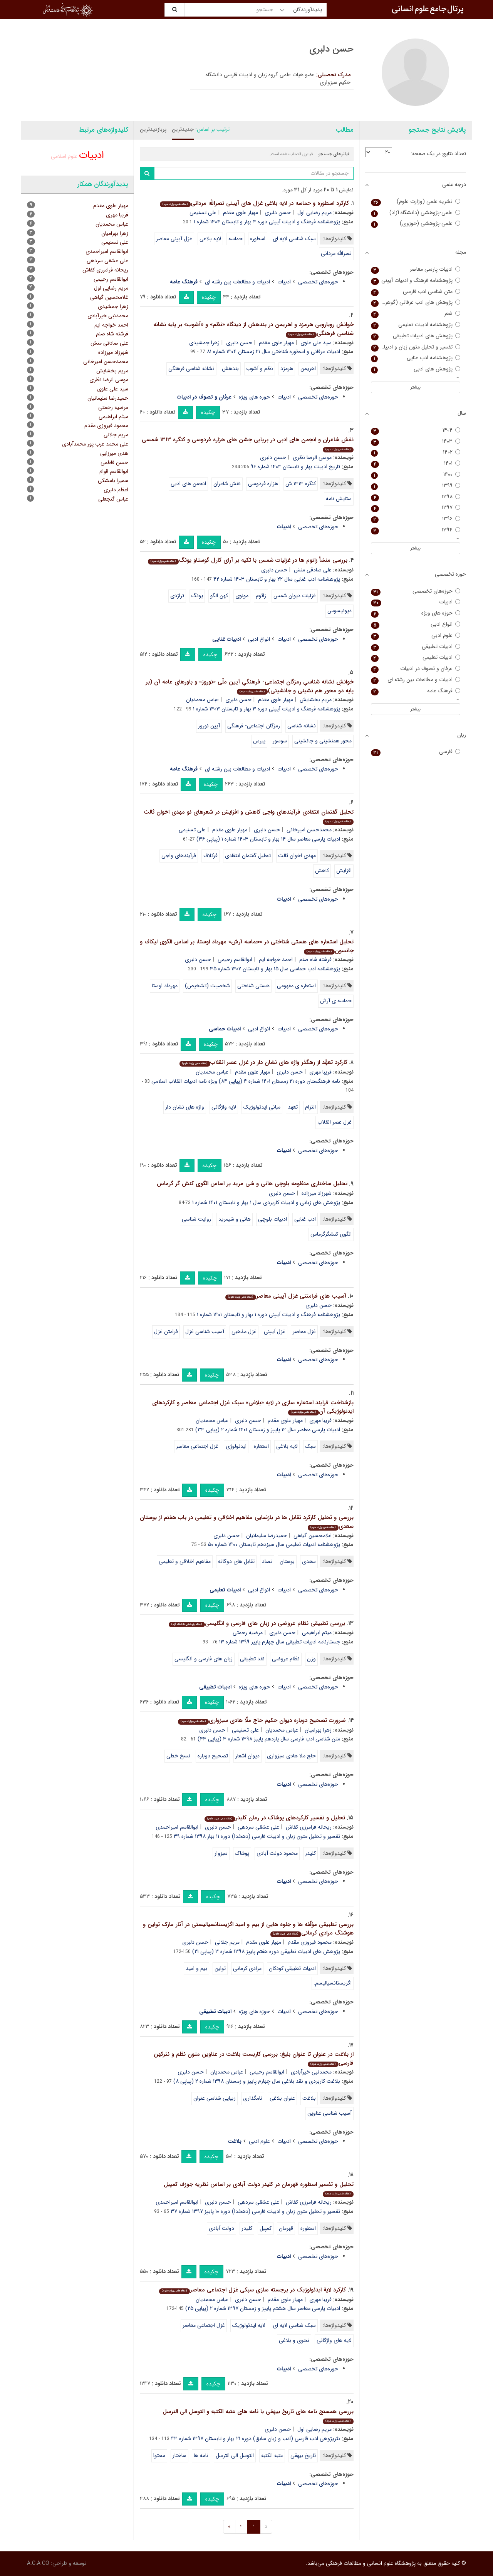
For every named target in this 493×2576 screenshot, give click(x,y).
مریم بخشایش (316, 699)
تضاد (267, 1561)
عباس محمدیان (202, 699)
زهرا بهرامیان (318, 1730)
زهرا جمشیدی (204, 342)
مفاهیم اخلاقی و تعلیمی (185, 1561)
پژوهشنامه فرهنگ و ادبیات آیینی (416, 280)
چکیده (209, 297)
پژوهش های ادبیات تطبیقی (416, 336)
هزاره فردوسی (263, 483)
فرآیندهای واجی (178, 855)
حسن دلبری (278, 212)
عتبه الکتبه (272, 2455)
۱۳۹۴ (416, 530)
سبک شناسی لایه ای (294, 238)
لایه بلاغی (210, 238)
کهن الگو (219, 595)
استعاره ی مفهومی (296, 985)
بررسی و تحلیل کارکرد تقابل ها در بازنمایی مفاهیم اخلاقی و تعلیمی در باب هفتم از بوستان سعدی (247, 1522)
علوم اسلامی (64, 156)
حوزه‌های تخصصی (318, 282)
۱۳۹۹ (416, 485)
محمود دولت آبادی (277, 1853)
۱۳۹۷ (416, 507)
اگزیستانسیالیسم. (333, 1983)
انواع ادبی (259, 639)
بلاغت (309, 2098)
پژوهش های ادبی (416, 369)
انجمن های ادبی (188, 483)
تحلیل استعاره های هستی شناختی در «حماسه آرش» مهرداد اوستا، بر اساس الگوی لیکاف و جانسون (247, 946)
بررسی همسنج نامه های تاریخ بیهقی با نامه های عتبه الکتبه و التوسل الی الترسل (258, 2415)
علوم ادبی (259, 2141)
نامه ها (201, 2455)
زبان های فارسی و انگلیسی (203, 1659)
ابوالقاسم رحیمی (235, 959)
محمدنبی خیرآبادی (311, 2072)
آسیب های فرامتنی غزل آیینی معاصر (285, 1296)
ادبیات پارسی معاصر (416, 269)
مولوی (241, 595)
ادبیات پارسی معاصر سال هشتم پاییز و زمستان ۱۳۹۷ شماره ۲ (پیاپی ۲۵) (262, 2308)
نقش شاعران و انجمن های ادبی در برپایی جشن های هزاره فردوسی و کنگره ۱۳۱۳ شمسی (248, 443)
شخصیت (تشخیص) (207, 985)
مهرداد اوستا (165, 985)
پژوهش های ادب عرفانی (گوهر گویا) (416, 302)
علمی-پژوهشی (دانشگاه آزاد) (416, 212)
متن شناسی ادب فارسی (416, 291)
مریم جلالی (227, 1942)
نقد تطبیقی (252, 1659)
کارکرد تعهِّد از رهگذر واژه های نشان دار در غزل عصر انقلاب (263, 1062)
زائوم (261, 595)
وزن (311, 1659)
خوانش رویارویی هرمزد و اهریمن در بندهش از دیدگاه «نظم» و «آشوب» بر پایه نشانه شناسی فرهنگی (253, 329)
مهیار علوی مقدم (240, 212)
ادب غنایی (305, 1219)
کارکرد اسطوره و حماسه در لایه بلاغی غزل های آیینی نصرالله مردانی (254, 203)
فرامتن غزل (166, 1331)
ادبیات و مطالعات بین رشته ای (237, 282)
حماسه (235, 238)
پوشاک (242, 1853)
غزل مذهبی (244, 1331)
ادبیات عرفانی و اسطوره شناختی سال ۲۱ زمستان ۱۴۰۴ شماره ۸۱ (273, 351)
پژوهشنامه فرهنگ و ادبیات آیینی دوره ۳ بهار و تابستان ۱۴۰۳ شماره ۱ (266, 709)
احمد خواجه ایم (276, 959)
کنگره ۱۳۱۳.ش (300, 483)
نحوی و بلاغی (294, 2340)
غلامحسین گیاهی (312, 1535)
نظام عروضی (286, 1659)
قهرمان (286, 2228)
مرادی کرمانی (247, 1968)
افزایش (344, 870)
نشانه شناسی (301, 726)
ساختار (179, 2455)
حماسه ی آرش (336, 1001)
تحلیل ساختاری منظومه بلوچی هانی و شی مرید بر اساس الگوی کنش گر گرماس (252, 1183)
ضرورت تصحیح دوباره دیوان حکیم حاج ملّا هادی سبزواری (261, 1720)
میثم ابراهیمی (317, 1632)
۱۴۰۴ (416, 430)
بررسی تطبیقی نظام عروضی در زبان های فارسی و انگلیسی (257, 1623)
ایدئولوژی (236, 1446)
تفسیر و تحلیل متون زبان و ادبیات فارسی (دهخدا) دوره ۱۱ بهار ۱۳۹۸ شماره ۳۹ (257, 1836)
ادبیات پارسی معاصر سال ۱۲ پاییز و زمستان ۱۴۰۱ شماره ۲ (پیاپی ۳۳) (267, 1429)
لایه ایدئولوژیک (248, 2325)
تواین (220, 1968)
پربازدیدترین (153, 129)
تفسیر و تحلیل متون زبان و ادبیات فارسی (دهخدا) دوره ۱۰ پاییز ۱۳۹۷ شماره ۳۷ (255, 2211)
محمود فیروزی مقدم (310, 1942)
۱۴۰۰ (416, 474)
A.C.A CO (38, 2563)
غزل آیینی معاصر (174, 238)
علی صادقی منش (313, 570)
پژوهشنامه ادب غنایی (416, 357)
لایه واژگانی (223, 1107)
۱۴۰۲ (416, 452)
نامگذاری (252, 2098)
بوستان (287, 1561)
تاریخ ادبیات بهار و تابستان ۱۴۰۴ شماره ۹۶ (295, 466)
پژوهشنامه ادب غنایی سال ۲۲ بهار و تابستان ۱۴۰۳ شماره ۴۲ (276, 579)
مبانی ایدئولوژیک (261, 1107)
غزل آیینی (274, 1331)
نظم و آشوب (259, 368)
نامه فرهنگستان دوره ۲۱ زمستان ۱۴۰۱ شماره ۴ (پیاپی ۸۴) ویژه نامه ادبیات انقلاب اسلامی (245, 1081)
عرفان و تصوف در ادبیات (416, 668)
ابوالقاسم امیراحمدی (177, 1827)
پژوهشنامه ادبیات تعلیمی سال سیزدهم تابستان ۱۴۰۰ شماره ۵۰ (274, 1544)
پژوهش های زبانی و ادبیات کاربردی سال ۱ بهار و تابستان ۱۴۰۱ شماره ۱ (266, 1202)
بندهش (230, 368)
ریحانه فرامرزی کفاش (309, 1827)
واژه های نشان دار (184, 1107)
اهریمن (308, 368)
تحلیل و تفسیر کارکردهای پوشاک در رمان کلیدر (275, 1817)
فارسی (416, 751)
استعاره (261, 1446)
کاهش (322, 870)
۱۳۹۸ (416, 496)
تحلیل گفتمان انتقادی (248, 855)
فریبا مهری (320, 1072)
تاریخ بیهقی (303, 2455)
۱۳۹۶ (416, 518)
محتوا (159, 2455)
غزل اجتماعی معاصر (197, 1446)
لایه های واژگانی (334, 2340)
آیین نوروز (209, 726)
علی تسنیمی (202, 212)
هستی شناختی (253, 985)
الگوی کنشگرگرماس (331, 1234)
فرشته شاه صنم (315, 959)
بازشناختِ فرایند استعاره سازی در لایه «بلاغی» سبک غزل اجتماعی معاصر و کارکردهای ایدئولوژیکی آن (253, 1407)
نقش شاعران (227, 483)
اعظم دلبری (116, 490)
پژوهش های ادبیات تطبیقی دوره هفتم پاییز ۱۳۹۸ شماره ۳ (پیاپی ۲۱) (266, 1951)
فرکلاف (210, 855)
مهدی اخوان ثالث (297, 855)
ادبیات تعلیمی (416, 657)
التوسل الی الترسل (235, 2455)
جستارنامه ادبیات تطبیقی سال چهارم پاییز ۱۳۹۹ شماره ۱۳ (279, 1642)
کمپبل (266, 2228)
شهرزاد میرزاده (317, 1193)
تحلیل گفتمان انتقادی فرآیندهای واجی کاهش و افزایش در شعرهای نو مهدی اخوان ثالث (249, 816)
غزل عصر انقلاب (334, 1122)
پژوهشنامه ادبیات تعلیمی (416, 324)
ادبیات (284, 282)
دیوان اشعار (247, 1756)
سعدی (309, 1561)
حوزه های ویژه (254, 397)
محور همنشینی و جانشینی (323, 741)
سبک (310, 1446)
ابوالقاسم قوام (113, 471)
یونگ (197, 595)
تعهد (293, 1107)
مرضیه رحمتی (248, 1632)
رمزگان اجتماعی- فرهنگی (253, 726)
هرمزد (286, 368)
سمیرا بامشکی (113, 480)
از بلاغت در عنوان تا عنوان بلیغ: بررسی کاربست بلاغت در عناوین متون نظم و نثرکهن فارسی (254, 2059)
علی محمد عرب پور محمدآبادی (95, 444)
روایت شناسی (196, 1219)
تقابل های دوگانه (236, 1561)
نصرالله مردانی (336, 253)
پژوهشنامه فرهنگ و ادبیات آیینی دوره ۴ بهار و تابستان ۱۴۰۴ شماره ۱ (267, 222)
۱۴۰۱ (416, 463)
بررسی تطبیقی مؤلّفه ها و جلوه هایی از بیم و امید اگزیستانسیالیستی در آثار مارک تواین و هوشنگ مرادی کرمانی (248, 1929)
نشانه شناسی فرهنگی (191, 368)
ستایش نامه (339, 498)
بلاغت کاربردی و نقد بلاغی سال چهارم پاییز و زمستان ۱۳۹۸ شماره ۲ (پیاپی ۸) (256, 2081)
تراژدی (177, 595)
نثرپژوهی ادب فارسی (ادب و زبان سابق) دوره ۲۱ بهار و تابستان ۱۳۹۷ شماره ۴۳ (255, 2438)
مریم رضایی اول (314, 212)
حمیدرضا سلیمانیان (266, 1535)
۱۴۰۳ (416, 441)
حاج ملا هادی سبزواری (291, 1756)
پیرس (259, 741)
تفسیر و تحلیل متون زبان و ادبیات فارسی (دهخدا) (416, 347)
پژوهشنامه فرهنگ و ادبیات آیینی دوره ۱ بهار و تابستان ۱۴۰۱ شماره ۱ (268, 1314)
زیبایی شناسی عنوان (214, 2098)
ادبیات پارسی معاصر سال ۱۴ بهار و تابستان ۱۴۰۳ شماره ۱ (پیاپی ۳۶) (268, 839)
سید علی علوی (316, 342)
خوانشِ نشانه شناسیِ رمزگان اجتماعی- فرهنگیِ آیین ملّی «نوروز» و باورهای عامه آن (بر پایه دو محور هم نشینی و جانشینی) (250, 686)
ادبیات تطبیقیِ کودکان (292, 1968)
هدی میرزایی (114, 453)
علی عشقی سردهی (258, 1827)
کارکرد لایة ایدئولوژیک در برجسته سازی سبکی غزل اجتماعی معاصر (252, 2290)
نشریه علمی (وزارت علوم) (416, 201)
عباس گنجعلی (113, 499)
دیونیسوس (339, 610)
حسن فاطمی (114, 462)
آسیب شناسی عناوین (329, 2113)
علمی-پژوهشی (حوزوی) (416, 223)
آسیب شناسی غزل (204, 1331)
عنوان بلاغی (282, 2098)
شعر (416, 313)
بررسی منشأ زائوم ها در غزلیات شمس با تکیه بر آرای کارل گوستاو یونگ (247, 560)
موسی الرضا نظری (312, 457)
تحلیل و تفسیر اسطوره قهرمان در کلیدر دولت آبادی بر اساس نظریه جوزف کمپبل (259, 2188)
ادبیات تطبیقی (416, 646)
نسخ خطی (178, 1756)
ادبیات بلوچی (272, 1219)
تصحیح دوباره (213, 1756)
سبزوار (221, 1853)
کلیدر (310, 1853)
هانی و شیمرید (234, 1219)
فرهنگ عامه (416, 691)
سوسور (280, 741)
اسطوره (257, 238)
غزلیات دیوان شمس (294, 595)
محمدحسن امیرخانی (309, 830)
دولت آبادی (221, 2228)
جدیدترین (183, 129)
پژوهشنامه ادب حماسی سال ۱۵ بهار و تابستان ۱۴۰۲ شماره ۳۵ (275, 969)
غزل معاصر (304, 1331)
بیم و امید (196, 1968)
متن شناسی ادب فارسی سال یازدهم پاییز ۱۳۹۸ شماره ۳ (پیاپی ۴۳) (269, 1739)
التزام (310, 1107)
